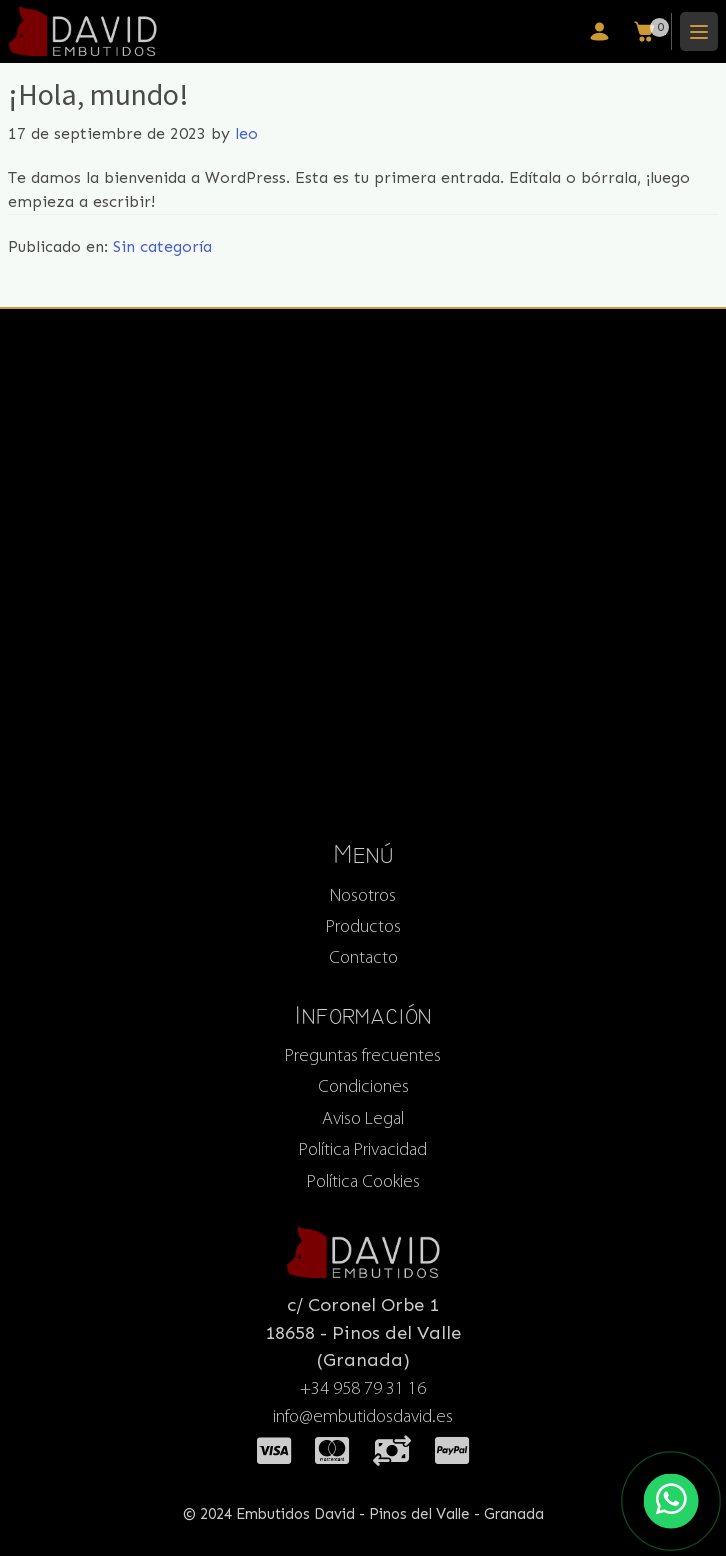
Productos (363, 927)
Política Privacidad (363, 1151)
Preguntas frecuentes (363, 1056)
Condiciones (363, 1088)
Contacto (363, 958)
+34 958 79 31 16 (363, 1389)
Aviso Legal (363, 1119)
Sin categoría (162, 246)
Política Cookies (363, 1182)
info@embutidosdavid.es (363, 1418)
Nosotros (363, 896)
